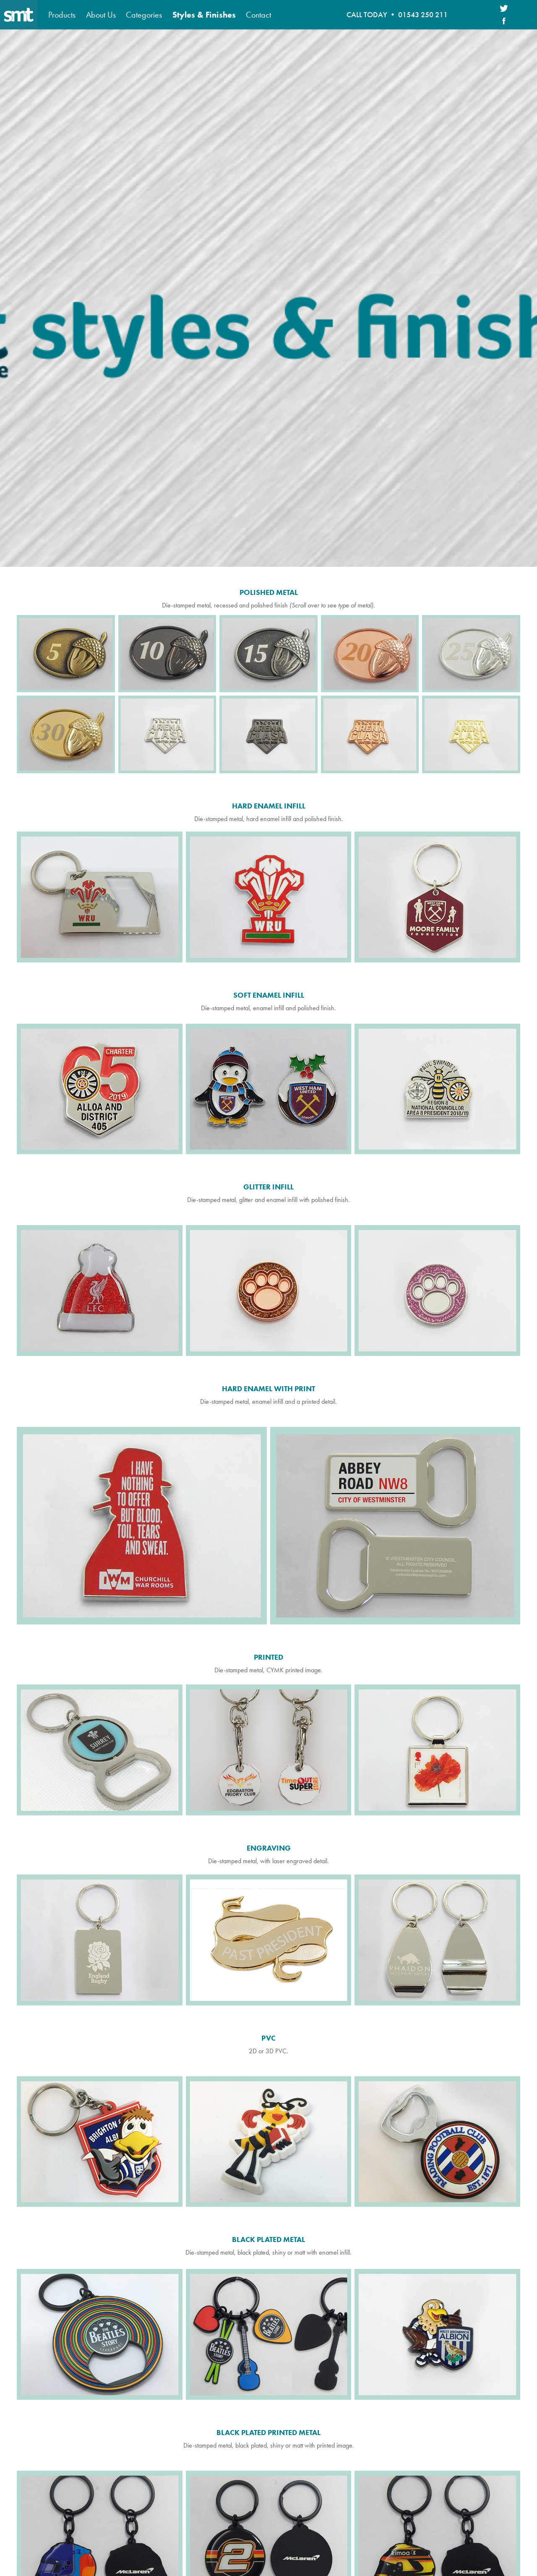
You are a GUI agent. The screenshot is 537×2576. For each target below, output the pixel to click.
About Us (101, 15)
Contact (258, 15)
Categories (144, 15)
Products (62, 15)
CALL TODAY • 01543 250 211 (397, 14)
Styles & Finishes (204, 15)
